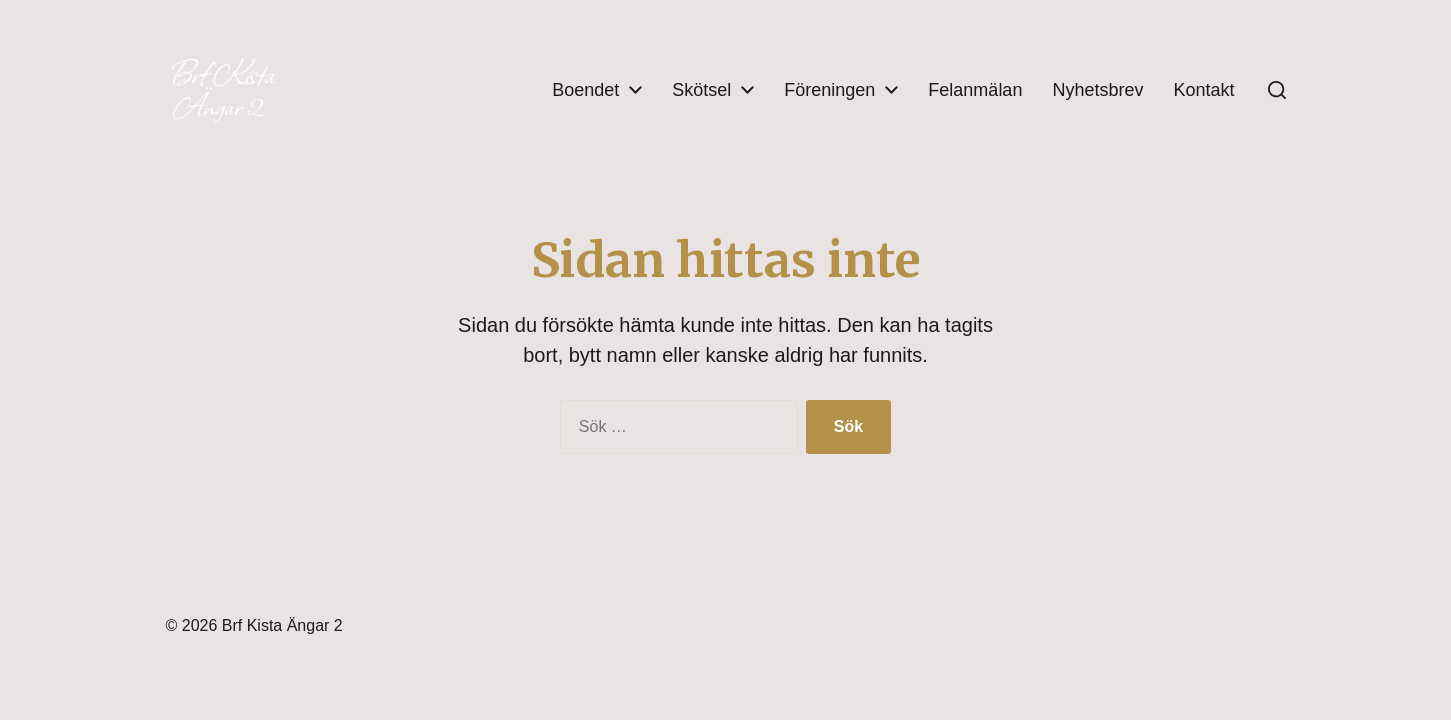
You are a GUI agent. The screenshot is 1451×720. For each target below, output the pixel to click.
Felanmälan (975, 90)
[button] (1277, 90)
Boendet (585, 90)
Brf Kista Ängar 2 (282, 625)
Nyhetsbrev (1097, 90)
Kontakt (1203, 90)
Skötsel (701, 90)
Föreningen (829, 90)
